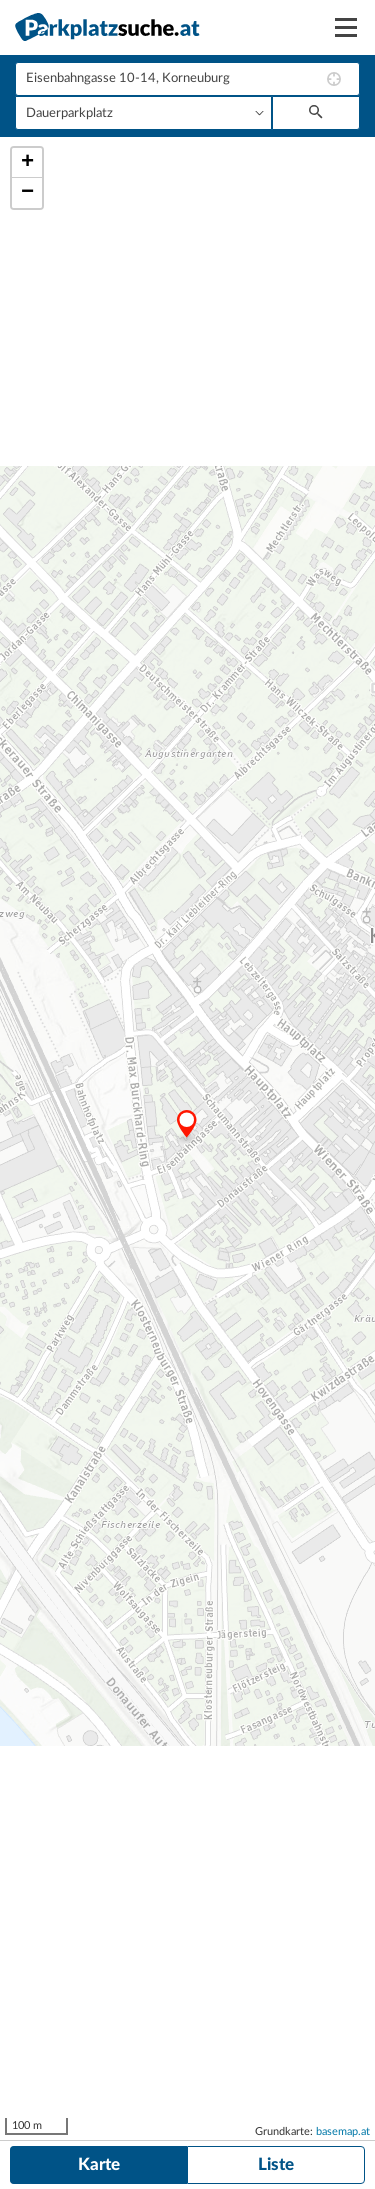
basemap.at (343, 2131)
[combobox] (187, 79)
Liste (276, 2164)
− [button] (27, 193)
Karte (99, 2164)
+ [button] (27, 163)
